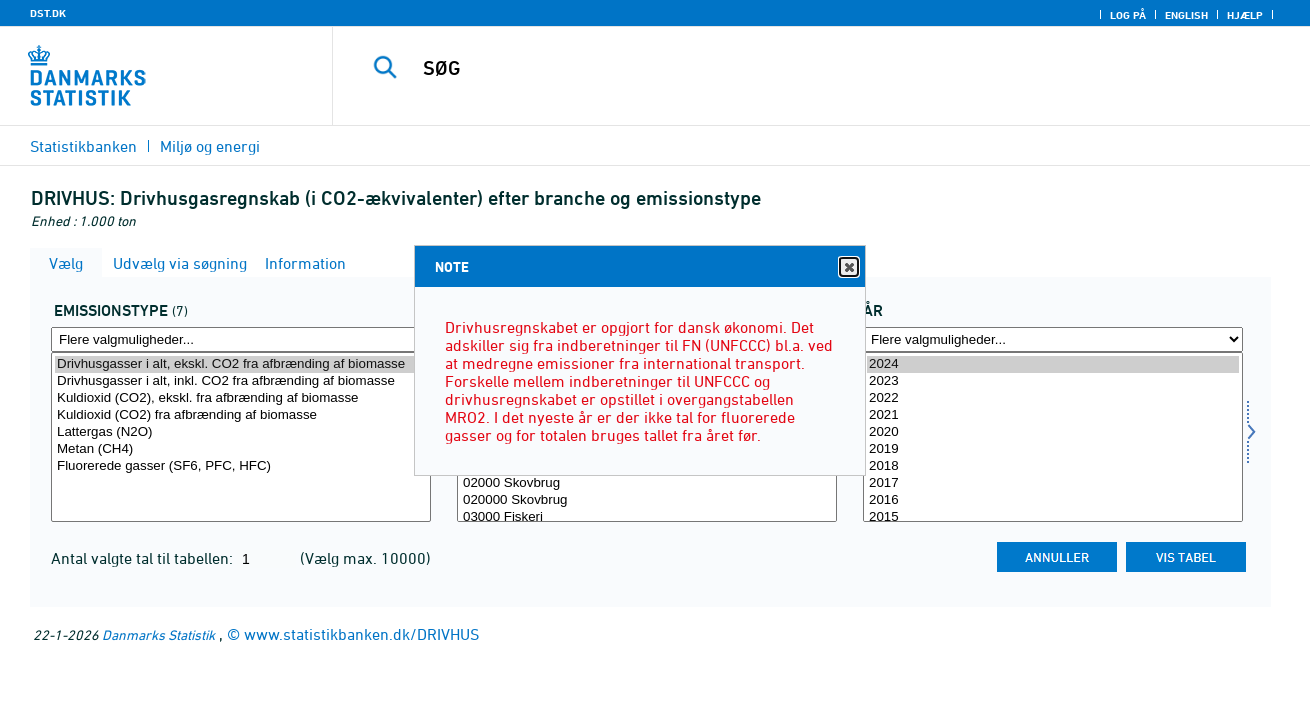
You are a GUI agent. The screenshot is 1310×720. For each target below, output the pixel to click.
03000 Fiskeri (647, 517)
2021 (1053, 415)
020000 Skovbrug (647, 500)
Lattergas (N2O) (241, 432)
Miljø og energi (210, 146)
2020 (1053, 432)
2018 (1053, 466)
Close (848, 267)
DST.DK (48, 13)
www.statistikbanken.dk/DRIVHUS (361, 634)
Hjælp (1245, 15)
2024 (1053, 364)
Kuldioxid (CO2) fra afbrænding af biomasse (241, 415)
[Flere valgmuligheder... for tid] (1053, 339)
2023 (1053, 381)
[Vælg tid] (1053, 437)
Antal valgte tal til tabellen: (144, 558)
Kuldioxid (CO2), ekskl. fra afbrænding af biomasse (241, 398)
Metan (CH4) (241, 449)
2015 (1053, 517)
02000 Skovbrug (647, 483)
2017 (1053, 483)
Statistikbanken (83, 146)
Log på (1128, 15)
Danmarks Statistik (158, 634)
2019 (1053, 449)
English (1186, 15)
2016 (1053, 500)
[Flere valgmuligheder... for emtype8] (241, 339)
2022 (1053, 398)
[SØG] (800, 68)
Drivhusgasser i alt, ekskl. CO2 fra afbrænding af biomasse (241, 364)
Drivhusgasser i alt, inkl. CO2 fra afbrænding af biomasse (241, 381)
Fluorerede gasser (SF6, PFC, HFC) (241, 466)
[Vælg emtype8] (241, 437)
